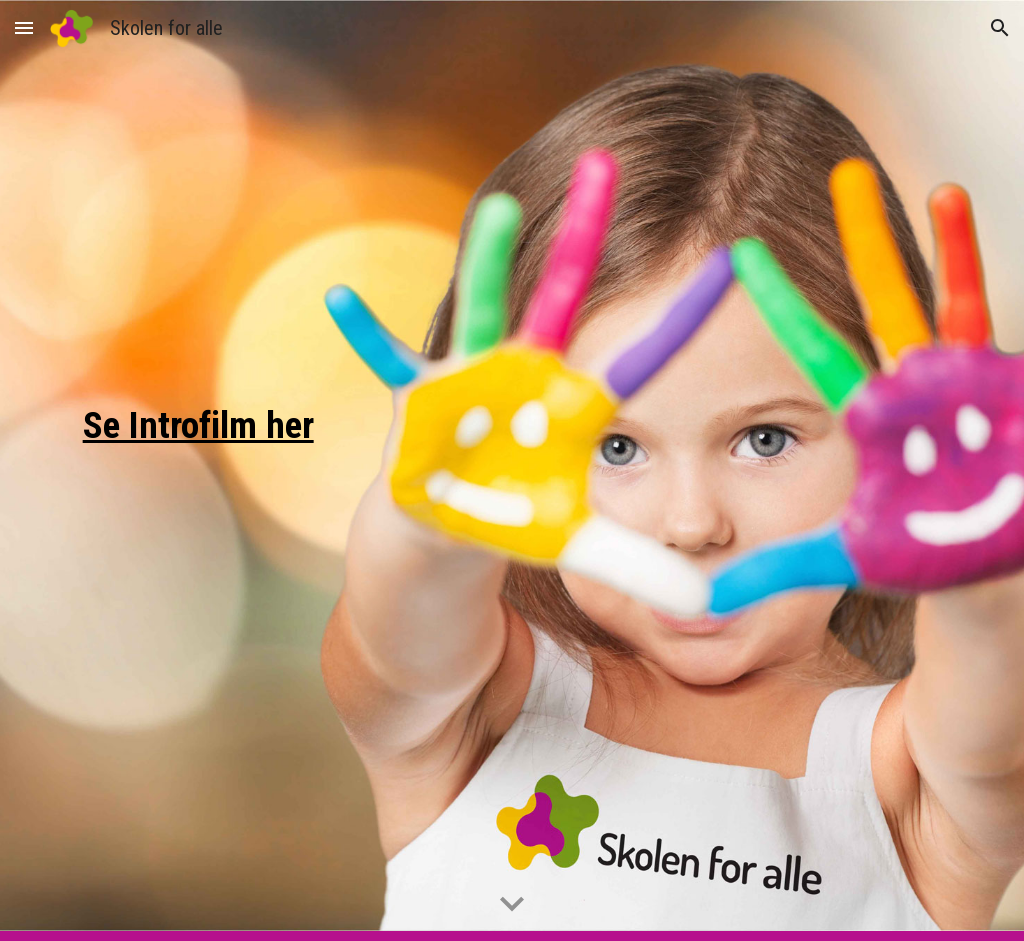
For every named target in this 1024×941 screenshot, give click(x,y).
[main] (203, 470)
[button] (24, 27)
